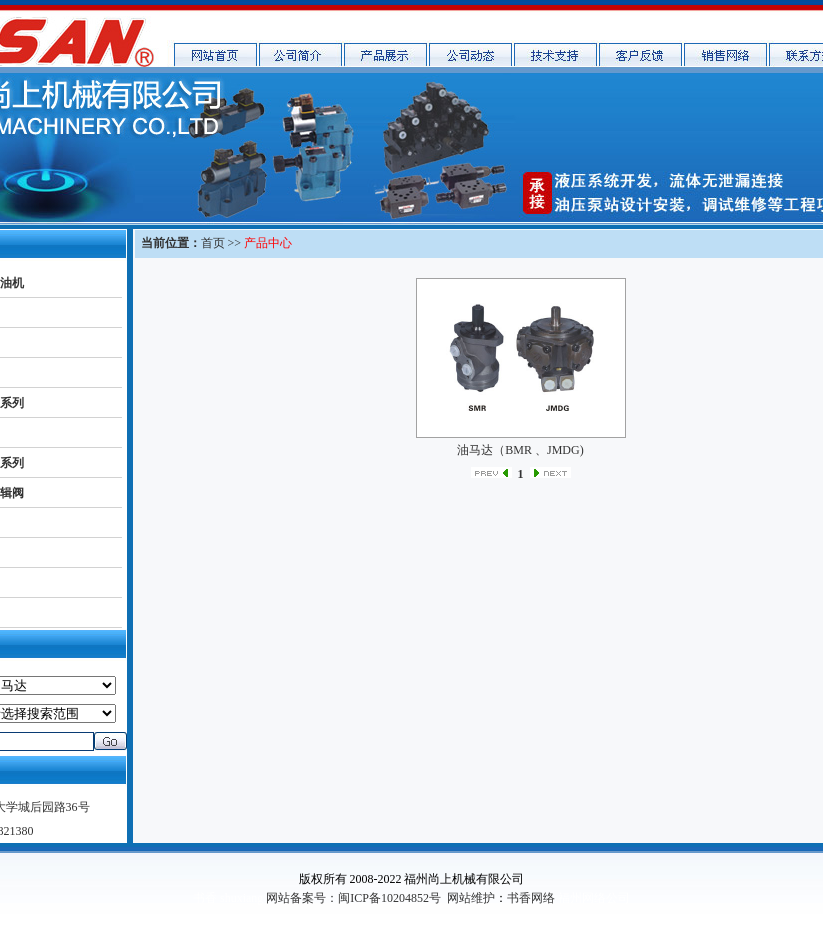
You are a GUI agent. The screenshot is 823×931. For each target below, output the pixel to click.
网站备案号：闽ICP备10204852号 (353, 898)
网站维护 (471, 898)
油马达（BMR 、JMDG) (520, 450)
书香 (205, 898)
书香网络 (531, 898)
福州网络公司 (594, 898)
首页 (213, 243)
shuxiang (241, 898)
